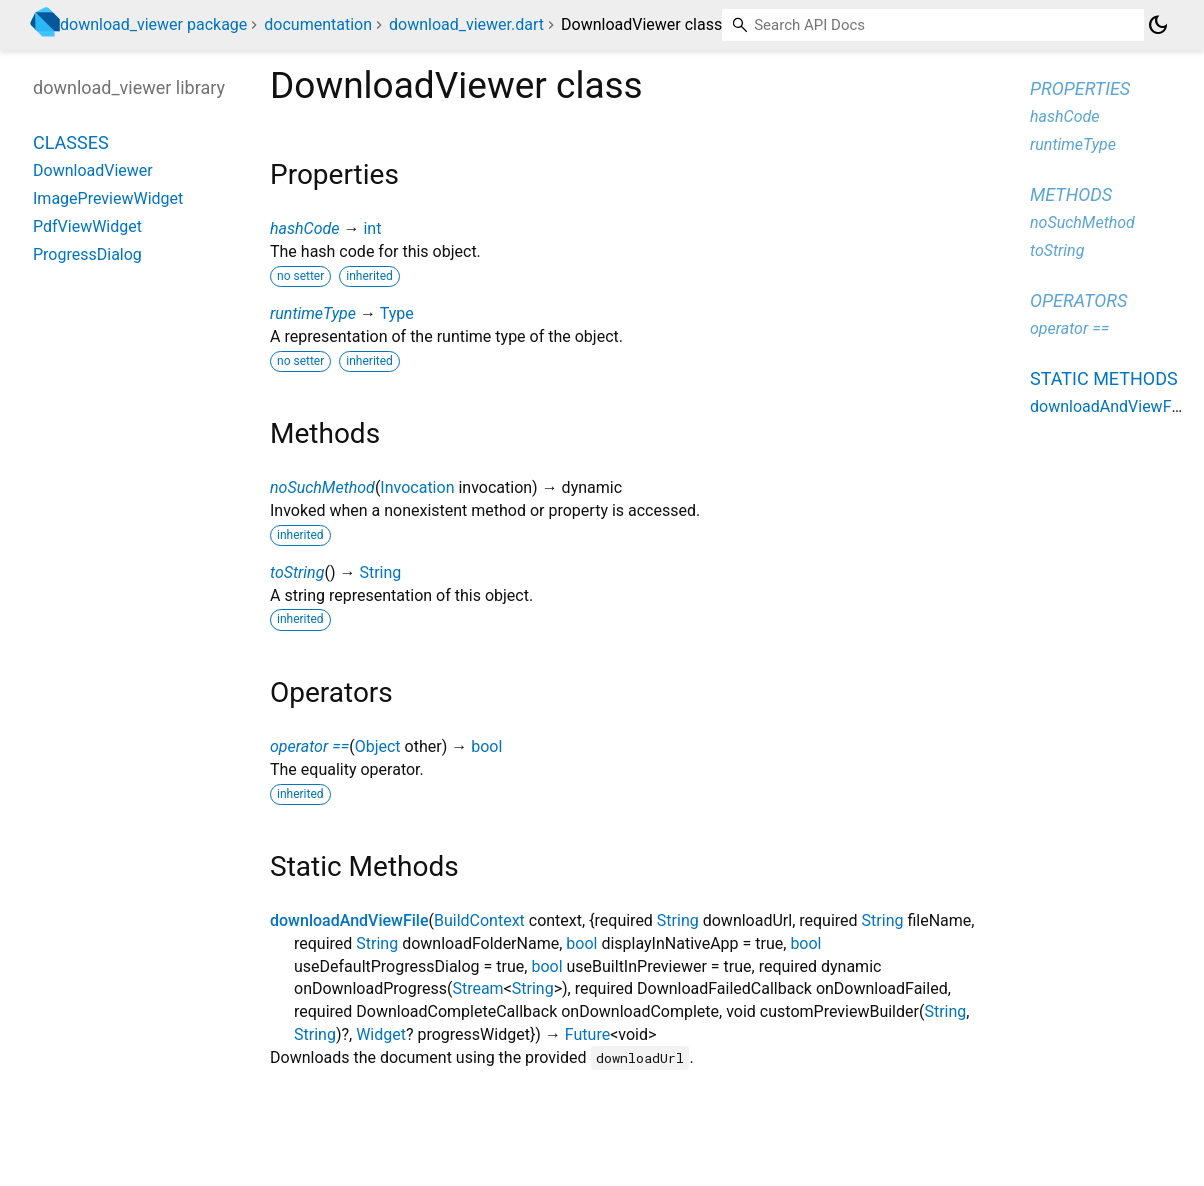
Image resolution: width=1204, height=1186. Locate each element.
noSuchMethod (322, 487)
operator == (309, 746)
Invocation (417, 487)
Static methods (1104, 378)
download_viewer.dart (466, 24)
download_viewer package (153, 24)
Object (378, 746)
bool (486, 746)
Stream (477, 988)
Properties (1080, 88)
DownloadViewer (93, 170)
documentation (318, 24)
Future (587, 1034)
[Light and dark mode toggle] (1158, 25)
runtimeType (313, 313)
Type (397, 313)
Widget (381, 1034)
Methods (1071, 194)
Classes (71, 142)
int (372, 228)
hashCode (304, 228)
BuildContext (479, 920)
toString (297, 572)
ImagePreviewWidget (108, 198)
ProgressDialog (87, 254)
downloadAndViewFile (349, 920)
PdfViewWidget (87, 226)
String (380, 572)
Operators (1078, 300)
